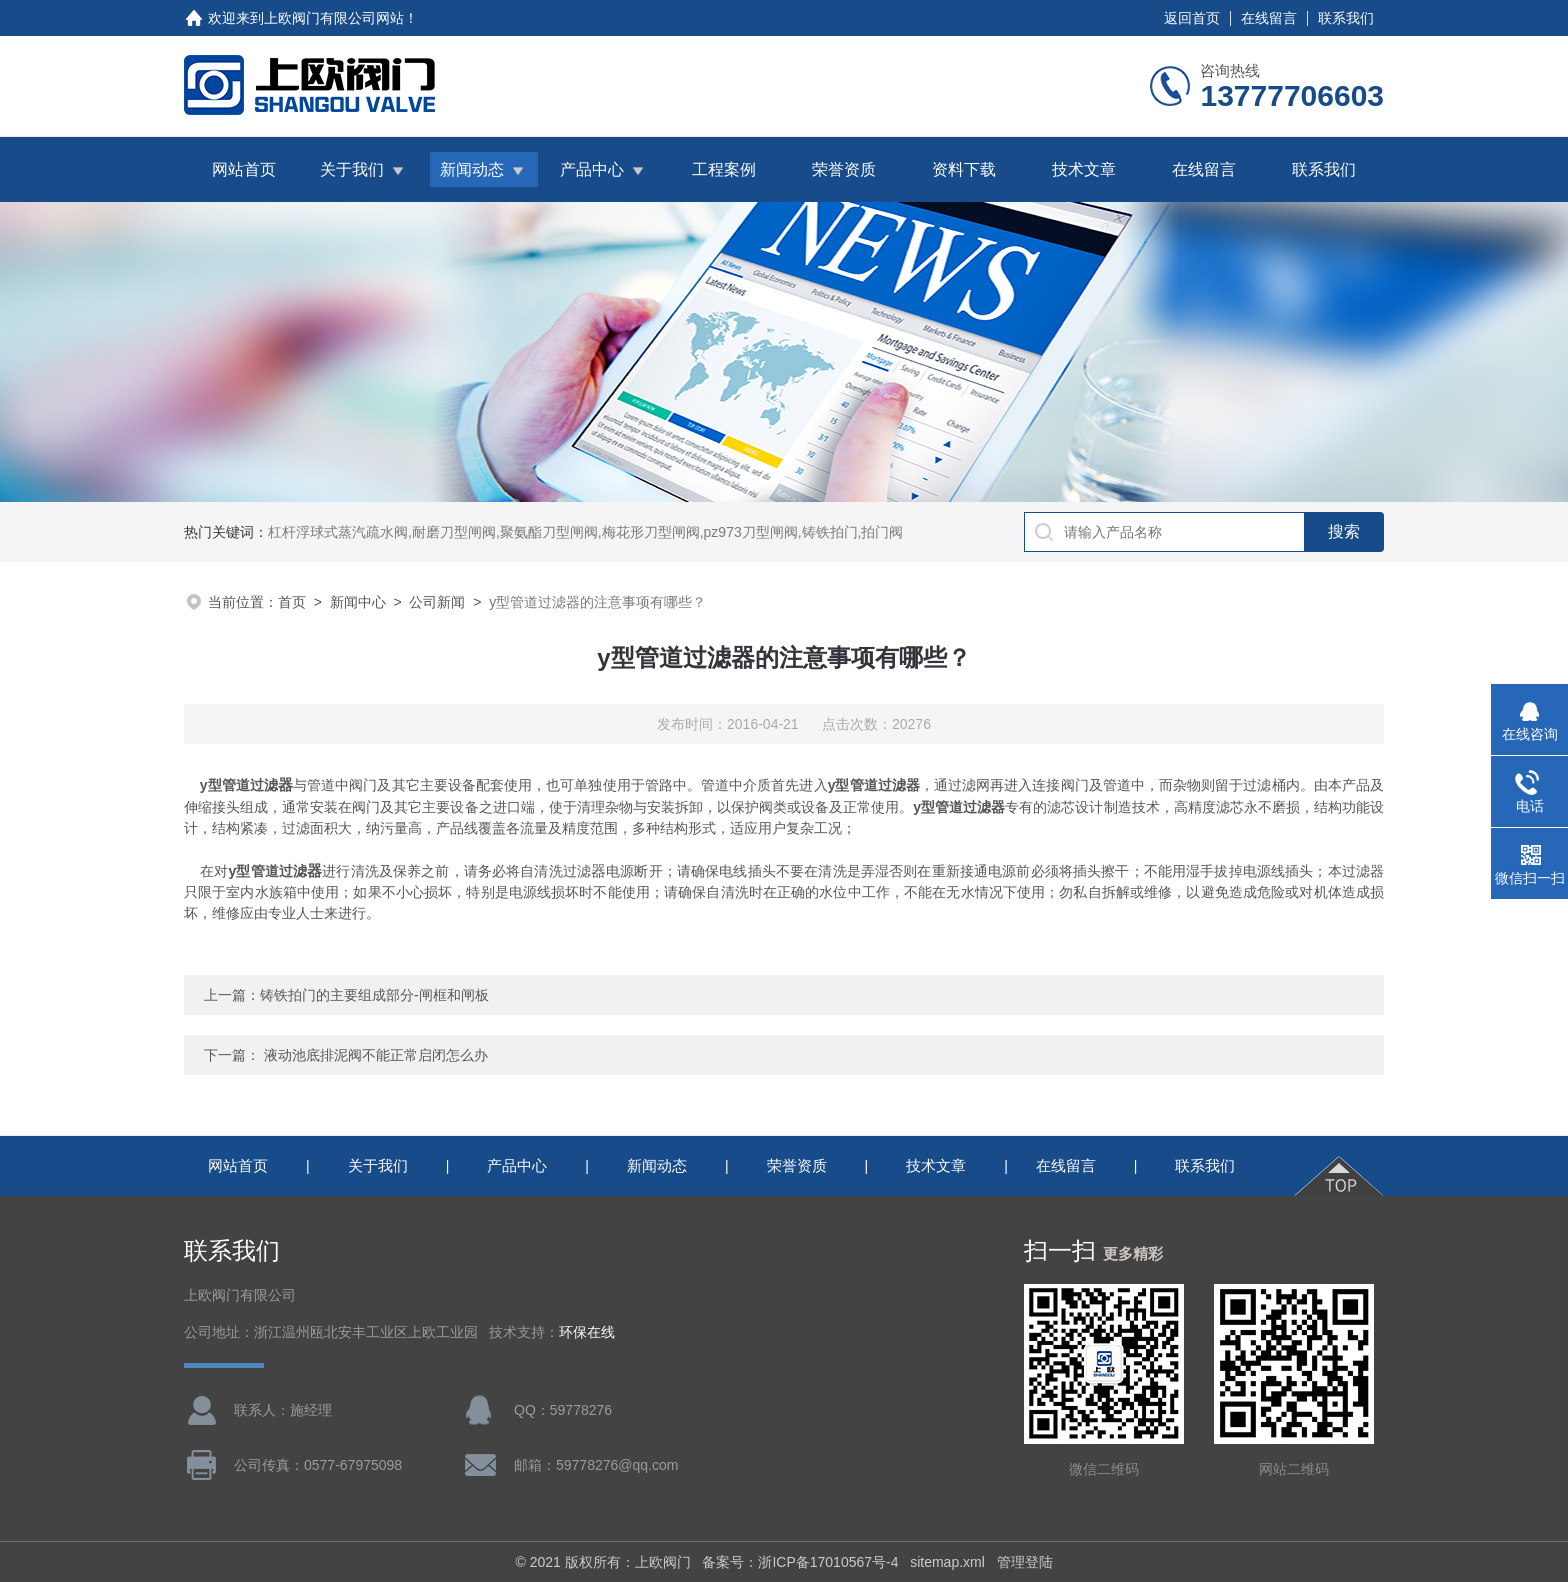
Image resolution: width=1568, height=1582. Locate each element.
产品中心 (592, 169)
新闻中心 (358, 602)
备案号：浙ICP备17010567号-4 (800, 1562)
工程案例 (724, 169)
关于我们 (352, 169)
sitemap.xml (947, 1562)
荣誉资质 (844, 169)
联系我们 (1346, 18)
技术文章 (1084, 169)
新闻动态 (472, 169)
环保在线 (587, 1332)
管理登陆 (1025, 1562)
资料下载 (964, 169)
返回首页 (1192, 18)
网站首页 (244, 169)
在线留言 (1269, 18)
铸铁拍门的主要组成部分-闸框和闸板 (374, 995)
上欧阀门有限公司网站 (334, 18)
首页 (292, 602)
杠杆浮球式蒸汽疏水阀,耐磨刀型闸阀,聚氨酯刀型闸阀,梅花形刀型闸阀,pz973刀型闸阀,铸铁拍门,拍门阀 (585, 532)
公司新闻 (437, 602)
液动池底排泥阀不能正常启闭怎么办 (376, 1055)
